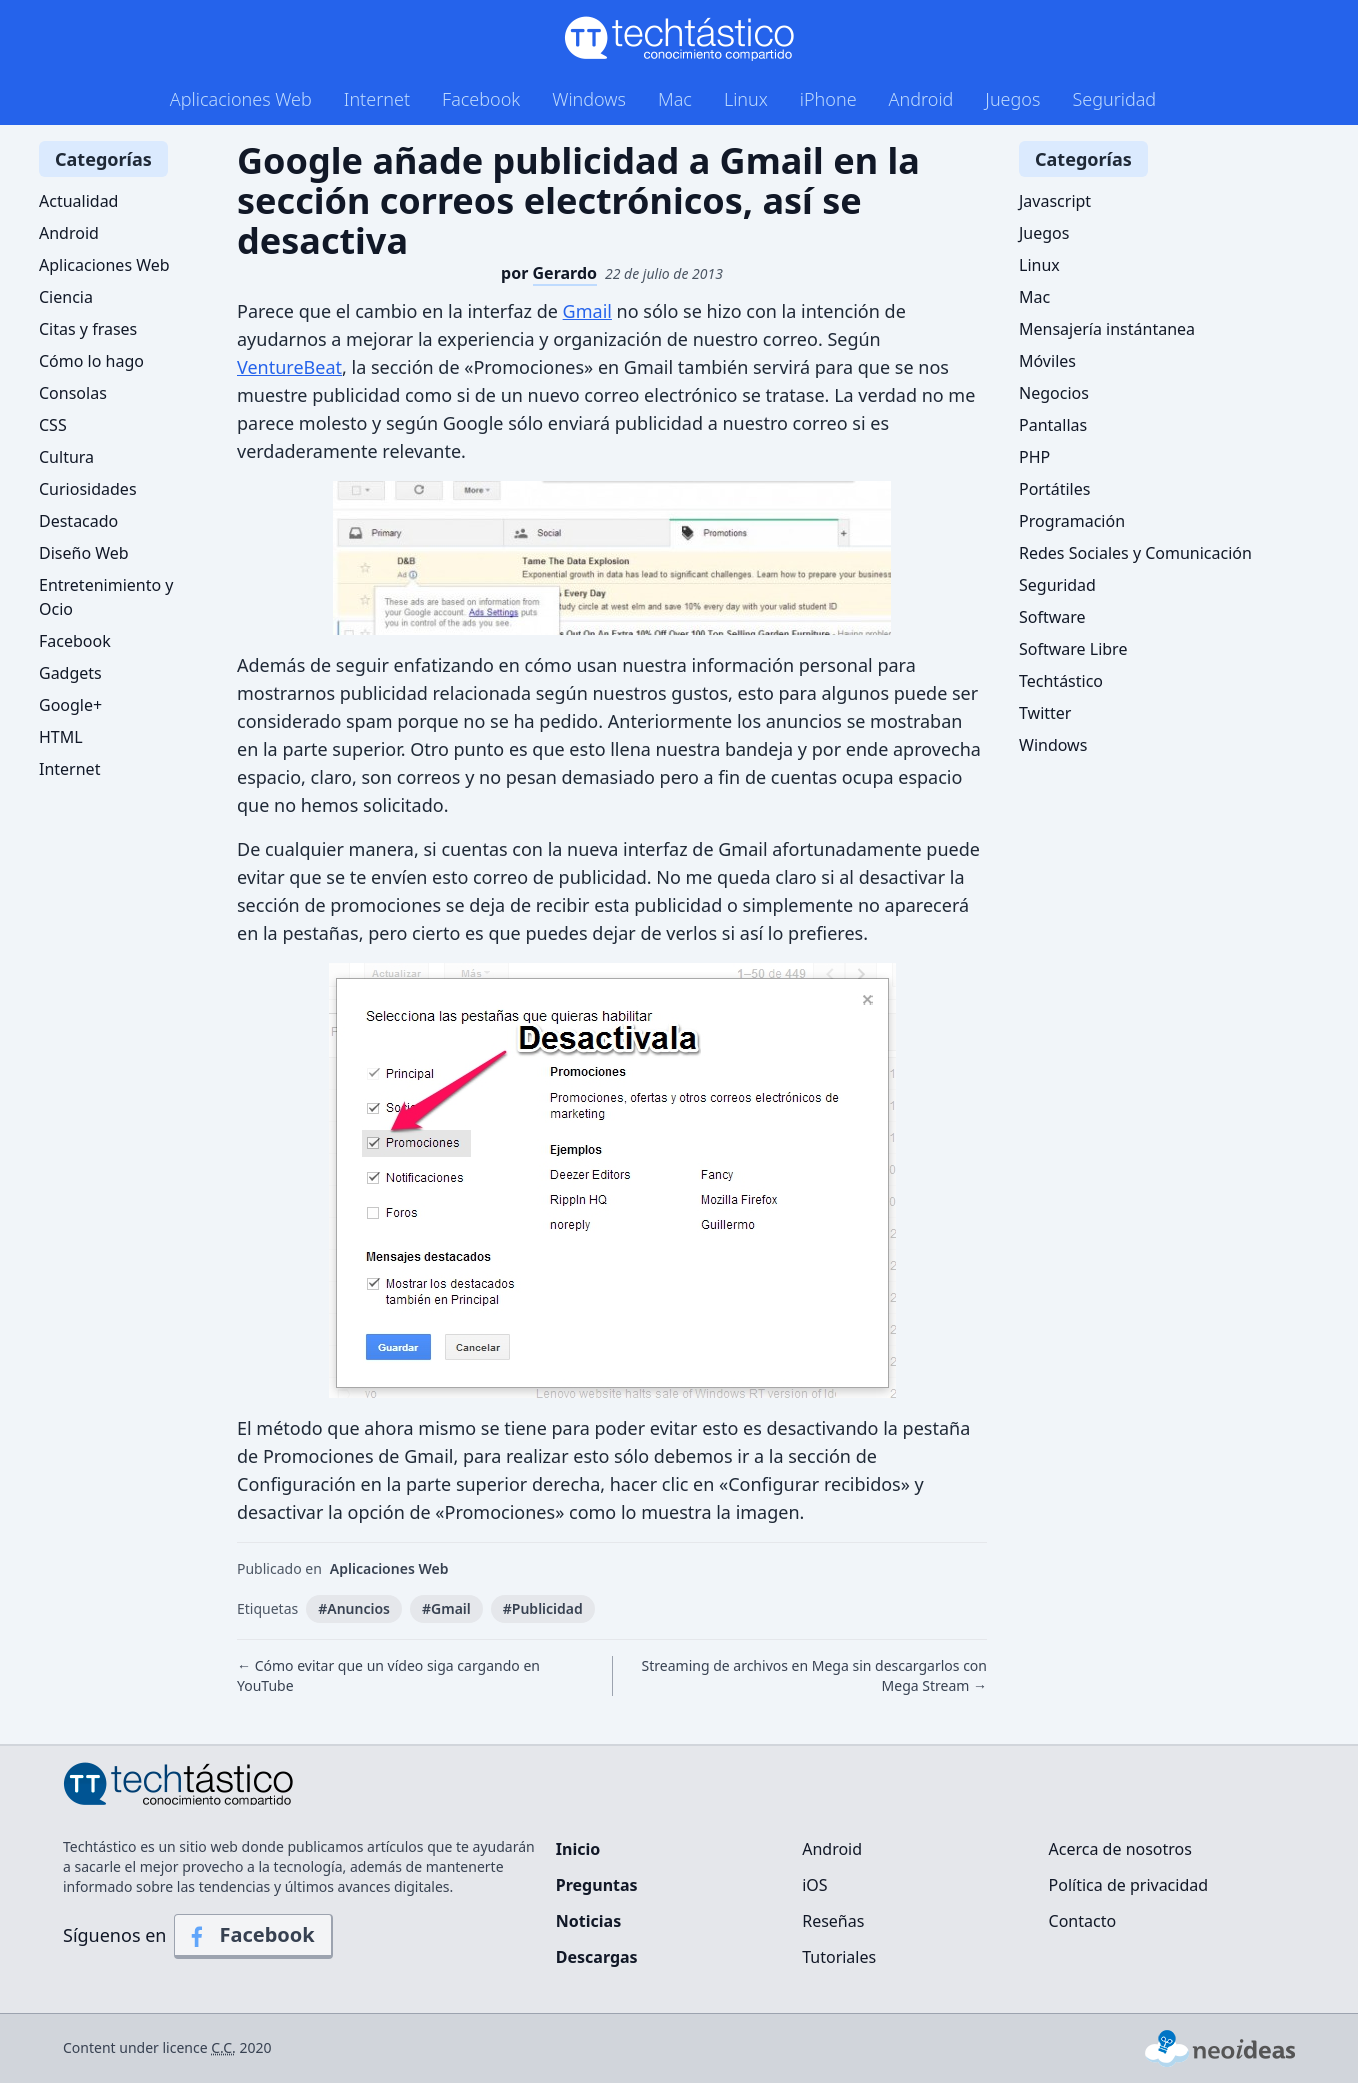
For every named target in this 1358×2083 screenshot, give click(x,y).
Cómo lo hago (91, 361)
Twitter (1045, 713)
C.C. (223, 2047)
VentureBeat (289, 367)
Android (921, 99)
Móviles (1047, 361)
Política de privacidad (1129, 1885)
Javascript (1055, 201)
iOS (814, 1885)
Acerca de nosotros (1120, 1849)
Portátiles (1054, 489)
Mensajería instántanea (1107, 329)
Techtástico (1061, 681)
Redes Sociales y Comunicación (1135, 553)
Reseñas (833, 1921)
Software (1052, 617)
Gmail (587, 311)
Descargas (597, 1957)
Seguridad (1114, 99)
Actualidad (78, 201)
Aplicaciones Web (241, 99)
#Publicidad (543, 1608)
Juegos (1012, 99)
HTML (61, 737)
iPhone (828, 99)
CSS (53, 425)
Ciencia (66, 297)
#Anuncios (354, 1608)
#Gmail (446, 1608)
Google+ (70, 705)
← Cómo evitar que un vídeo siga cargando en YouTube (388, 1675)
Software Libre (1073, 649)
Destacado (78, 521)
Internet (377, 99)
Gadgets (70, 673)
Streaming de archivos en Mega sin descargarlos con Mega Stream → (814, 1675)
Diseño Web (84, 553)
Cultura (66, 457)
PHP (1034, 457)
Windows (589, 99)
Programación (1072, 521)
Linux (746, 99)
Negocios (1054, 393)
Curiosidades (88, 489)
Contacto (1083, 1921)
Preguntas (597, 1885)
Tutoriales (839, 1957)
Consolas (73, 393)
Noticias (588, 1921)
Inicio (578, 1849)
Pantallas (1053, 425)
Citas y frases (88, 329)
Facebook (481, 99)
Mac (675, 99)
